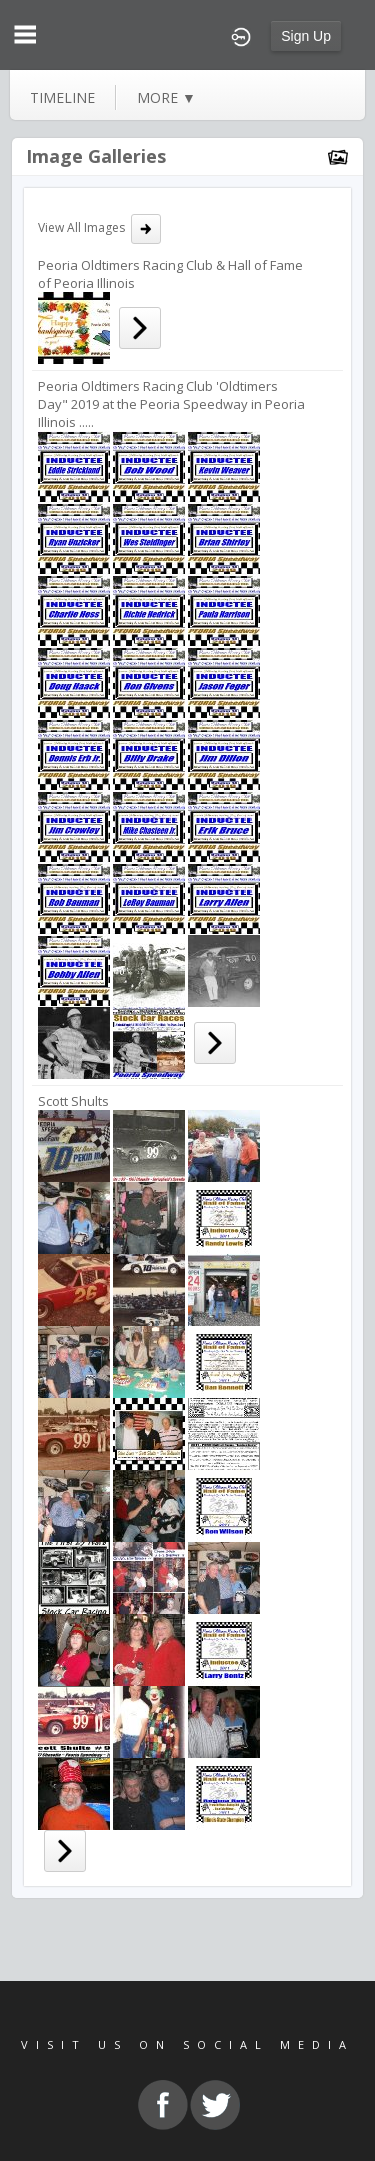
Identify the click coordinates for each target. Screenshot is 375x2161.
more (166, 97)
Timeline (62, 97)
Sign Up (306, 36)
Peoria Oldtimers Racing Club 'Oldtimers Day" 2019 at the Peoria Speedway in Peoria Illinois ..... (171, 404)
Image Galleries (96, 156)
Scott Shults (73, 1101)
